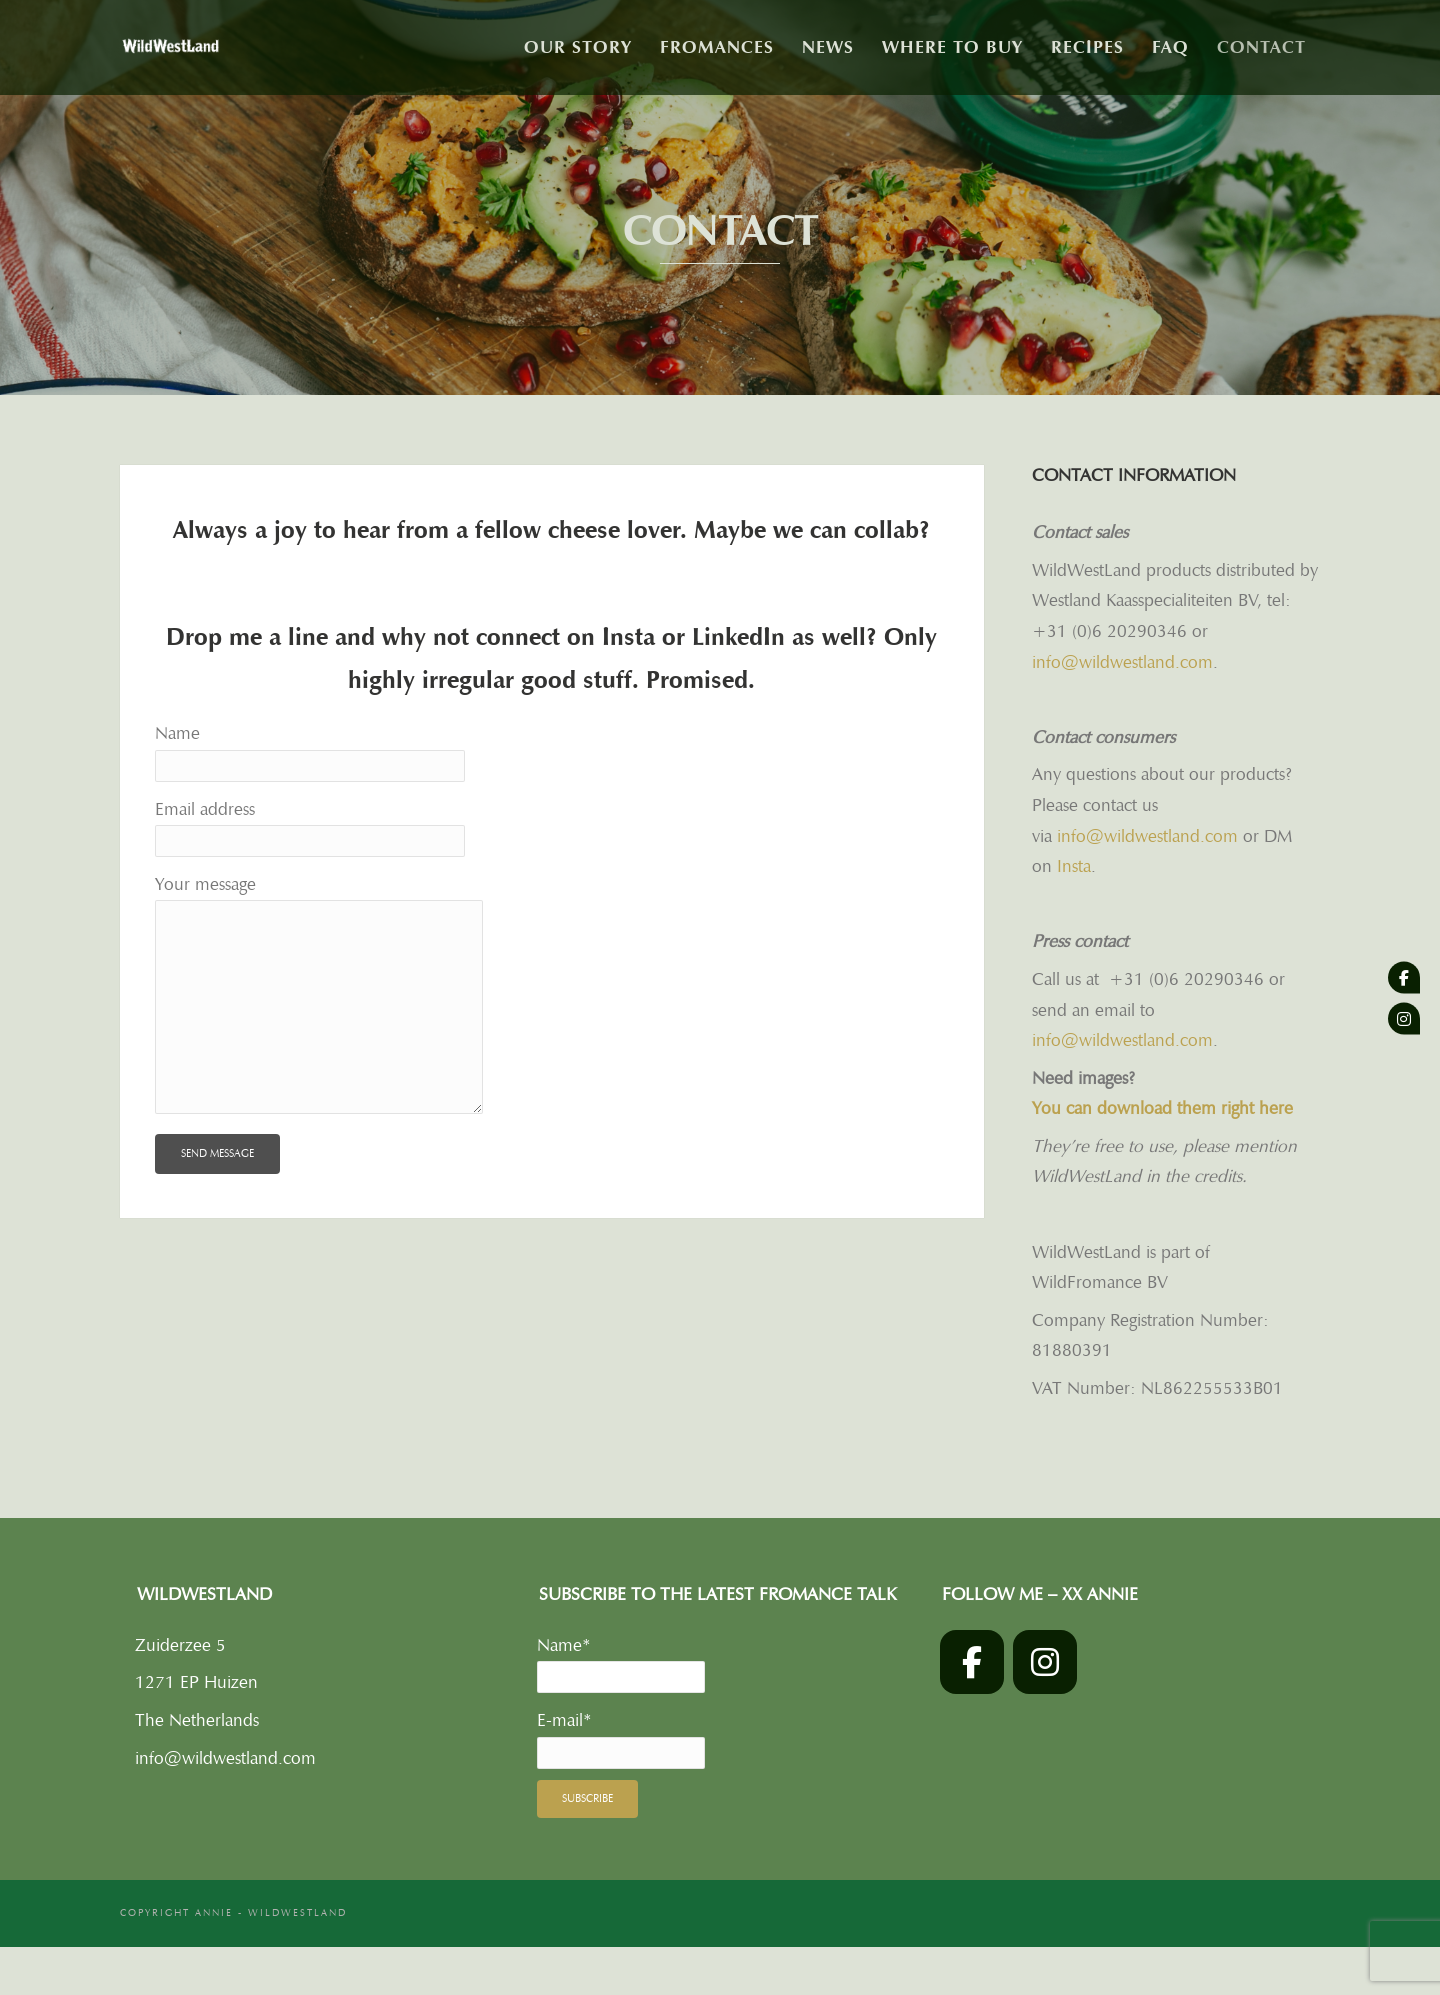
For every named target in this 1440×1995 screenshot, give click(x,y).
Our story (578, 47)
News (828, 47)
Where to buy (952, 47)
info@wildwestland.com (1122, 662)
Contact (1261, 47)
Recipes (1087, 47)
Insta (632, 637)
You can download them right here (1162, 1108)
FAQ (1170, 47)
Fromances (717, 47)
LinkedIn (738, 637)
